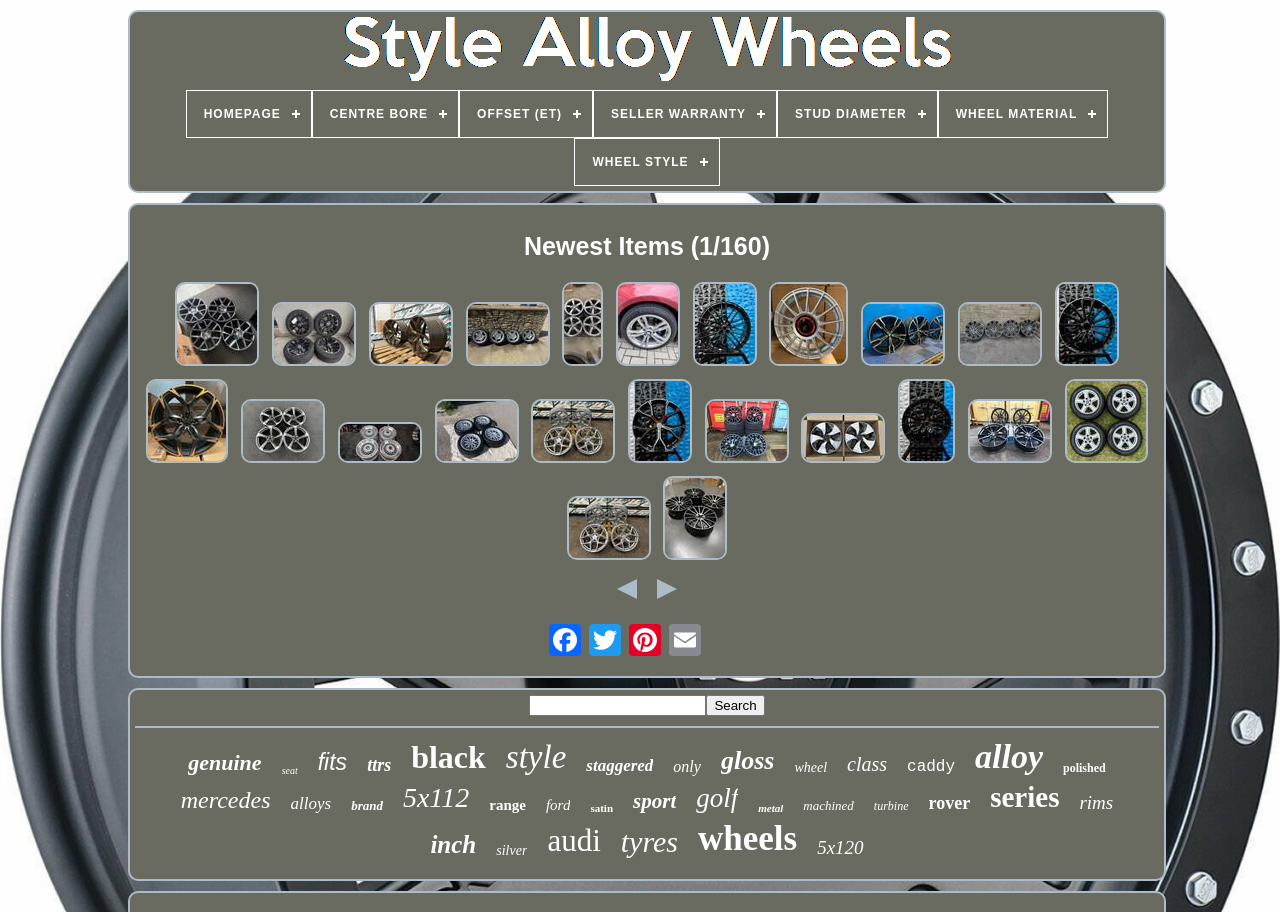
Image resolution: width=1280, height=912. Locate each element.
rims (1096, 802)
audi (573, 840)
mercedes (226, 800)
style (536, 757)
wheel (810, 767)
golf (717, 798)
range (507, 805)
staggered (619, 765)
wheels (747, 838)
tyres (649, 841)
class (867, 764)
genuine (224, 762)
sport (654, 801)
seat (290, 770)
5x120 (840, 847)
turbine (891, 806)
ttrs (379, 765)
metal (770, 808)
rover (950, 803)
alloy (1009, 756)
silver (511, 850)
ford (558, 805)
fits (332, 762)
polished (1084, 768)
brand (367, 805)
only (687, 766)
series (1024, 797)
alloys (311, 803)
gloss (747, 760)
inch (453, 844)
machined (828, 805)
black (448, 757)
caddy (931, 767)
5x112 (436, 797)
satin (601, 808)
